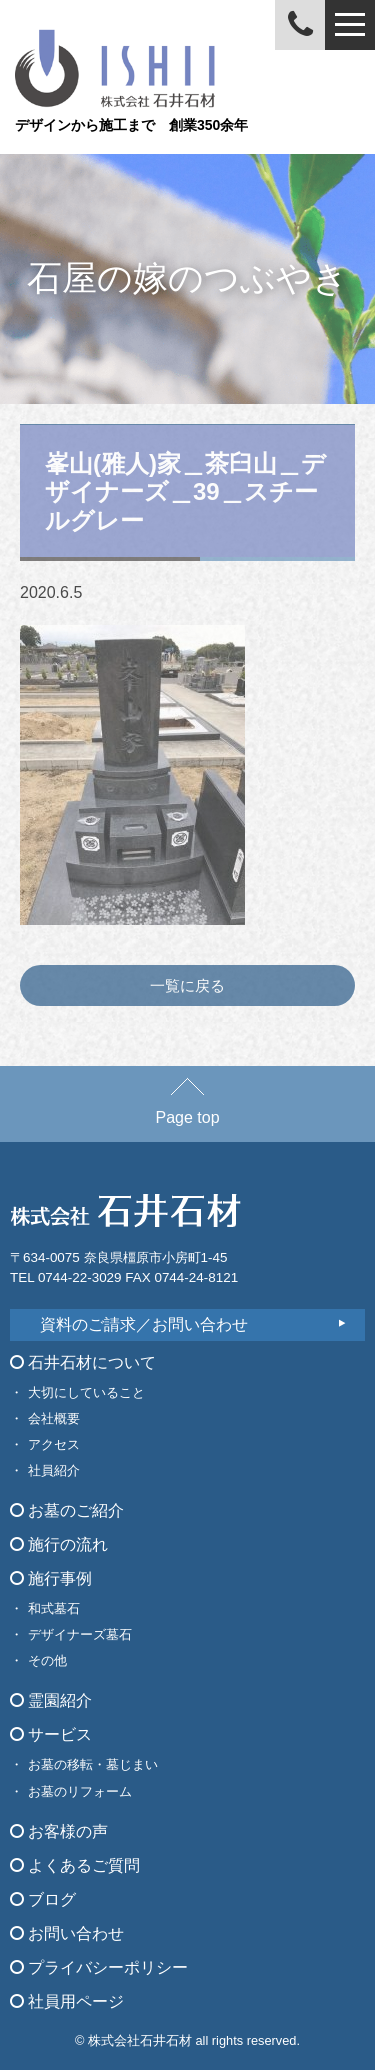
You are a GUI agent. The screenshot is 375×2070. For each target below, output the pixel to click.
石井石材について (83, 1362)
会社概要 (54, 1418)
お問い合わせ (67, 1933)
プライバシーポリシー (99, 1967)
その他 (47, 1660)
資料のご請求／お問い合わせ (144, 1324)
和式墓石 (54, 1608)
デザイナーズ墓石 (80, 1634)
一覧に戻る (187, 985)
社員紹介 (54, 1470)
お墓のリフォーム (80, 1791)
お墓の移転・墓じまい (93, 1764)
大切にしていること (86, 1392)
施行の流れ (59, 1544)
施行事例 (51, 1578)
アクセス (54, 1444)
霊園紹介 (51, 1700)
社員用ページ (67, 2001)
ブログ (43, 1899)
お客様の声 (59, 1831)
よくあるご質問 (75, 1865)
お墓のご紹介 (67, 1510)
